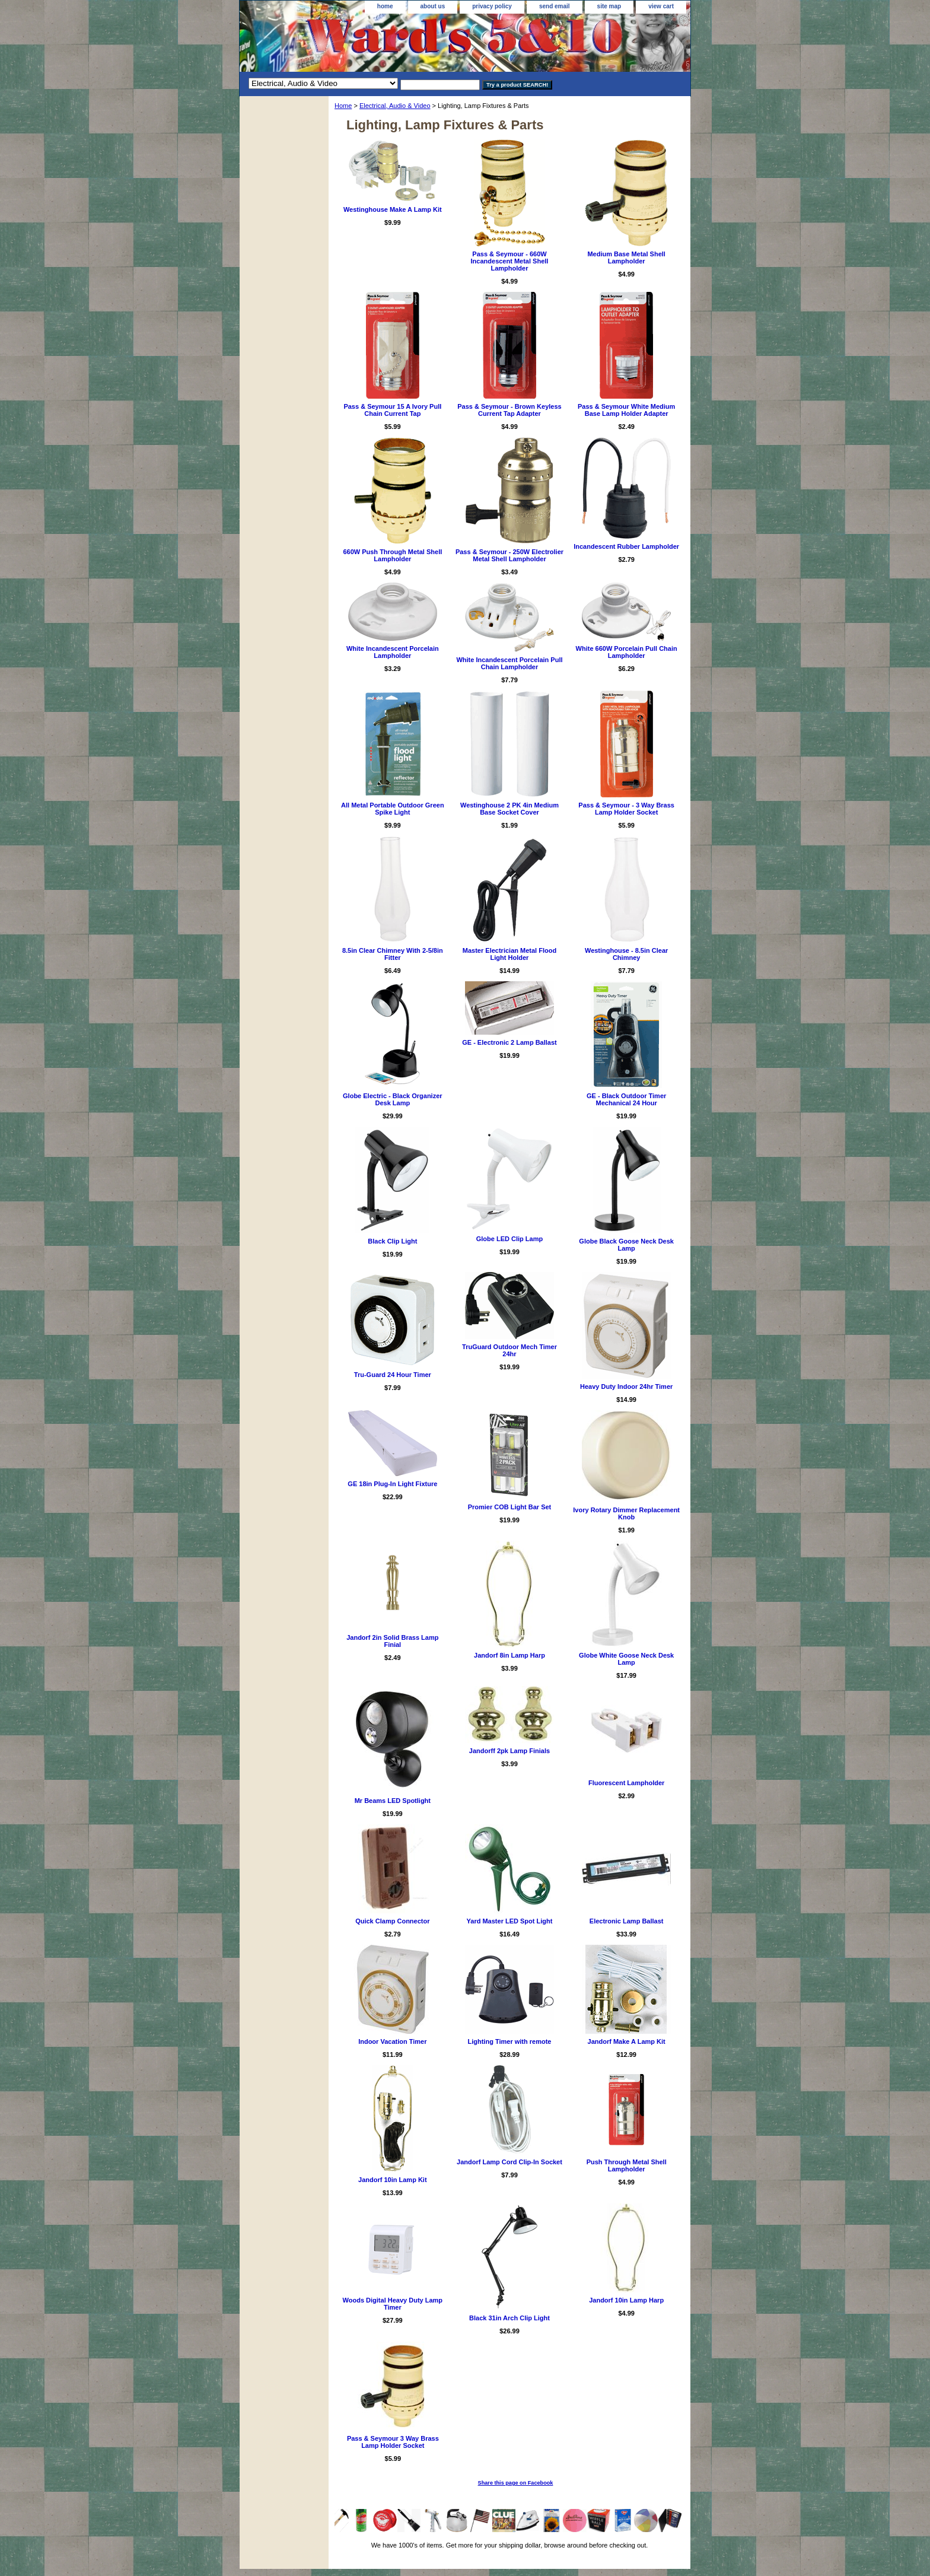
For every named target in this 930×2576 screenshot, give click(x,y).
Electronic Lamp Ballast (627, 1921)
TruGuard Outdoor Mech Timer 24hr (509, 1350)
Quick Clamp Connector (392, 1921)
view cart (661, 6)
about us (433, 6)
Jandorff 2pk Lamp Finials (509, 1750)
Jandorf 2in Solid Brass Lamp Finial (392, 1641)
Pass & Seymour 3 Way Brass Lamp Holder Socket (393, 2442)
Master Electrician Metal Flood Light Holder (509, 954)
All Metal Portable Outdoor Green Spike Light (392, 809)
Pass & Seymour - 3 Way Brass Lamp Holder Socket (626, 809)
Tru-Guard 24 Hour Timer (392, 1374)
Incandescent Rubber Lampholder (626, 546)
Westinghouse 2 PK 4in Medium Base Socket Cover (509, 809)
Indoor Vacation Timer (392, 2041)
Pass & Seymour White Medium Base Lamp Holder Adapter (626, 410)
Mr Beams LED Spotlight (393, 1800)
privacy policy (492, 6)
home (385, 6)
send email (554, 6)
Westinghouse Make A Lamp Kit (392, 209)
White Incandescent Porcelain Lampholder (392, 652)
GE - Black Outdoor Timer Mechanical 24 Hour (626, 1099)
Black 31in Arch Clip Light (509, 2317)
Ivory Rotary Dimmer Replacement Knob (626, 1513)
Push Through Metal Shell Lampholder (627, 2165)
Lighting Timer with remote (509, 2041)
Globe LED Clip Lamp (509, 1238)
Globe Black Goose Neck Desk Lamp (626, 1245)
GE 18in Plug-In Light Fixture (392, 1483)
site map (609, 6)
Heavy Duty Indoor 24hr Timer (626, 1386)
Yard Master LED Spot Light (510, 1921)
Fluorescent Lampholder (626, 1782)
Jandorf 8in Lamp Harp (509, 1655)
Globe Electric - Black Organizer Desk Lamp (392, 1099)
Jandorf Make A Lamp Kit (626, 2041)
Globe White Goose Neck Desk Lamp (626, 1659)
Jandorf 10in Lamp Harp (626, 2300)
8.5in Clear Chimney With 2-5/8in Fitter (392, 954)
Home (343, 105)
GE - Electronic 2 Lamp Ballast (509, 1042)
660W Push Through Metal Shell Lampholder (392, 555)
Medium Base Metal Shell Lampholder (626, 257)
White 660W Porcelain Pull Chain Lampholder (626, 652)
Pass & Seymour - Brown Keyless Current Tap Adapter (509, 410)
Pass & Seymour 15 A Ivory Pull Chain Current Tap (392, 410)
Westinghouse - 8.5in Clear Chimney (626, 954)
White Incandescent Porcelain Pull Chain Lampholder (509, 663)
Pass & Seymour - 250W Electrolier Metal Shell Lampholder (509, 555)
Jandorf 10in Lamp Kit (392, 2179)
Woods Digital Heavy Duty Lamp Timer (393, 2304)
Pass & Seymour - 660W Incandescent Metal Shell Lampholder (510, 261)
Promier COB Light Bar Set (510, 1506)
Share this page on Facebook (515, 2483)
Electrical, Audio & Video (395, 105)
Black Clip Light (392, 1241)
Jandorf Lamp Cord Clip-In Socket (509, 2161)
